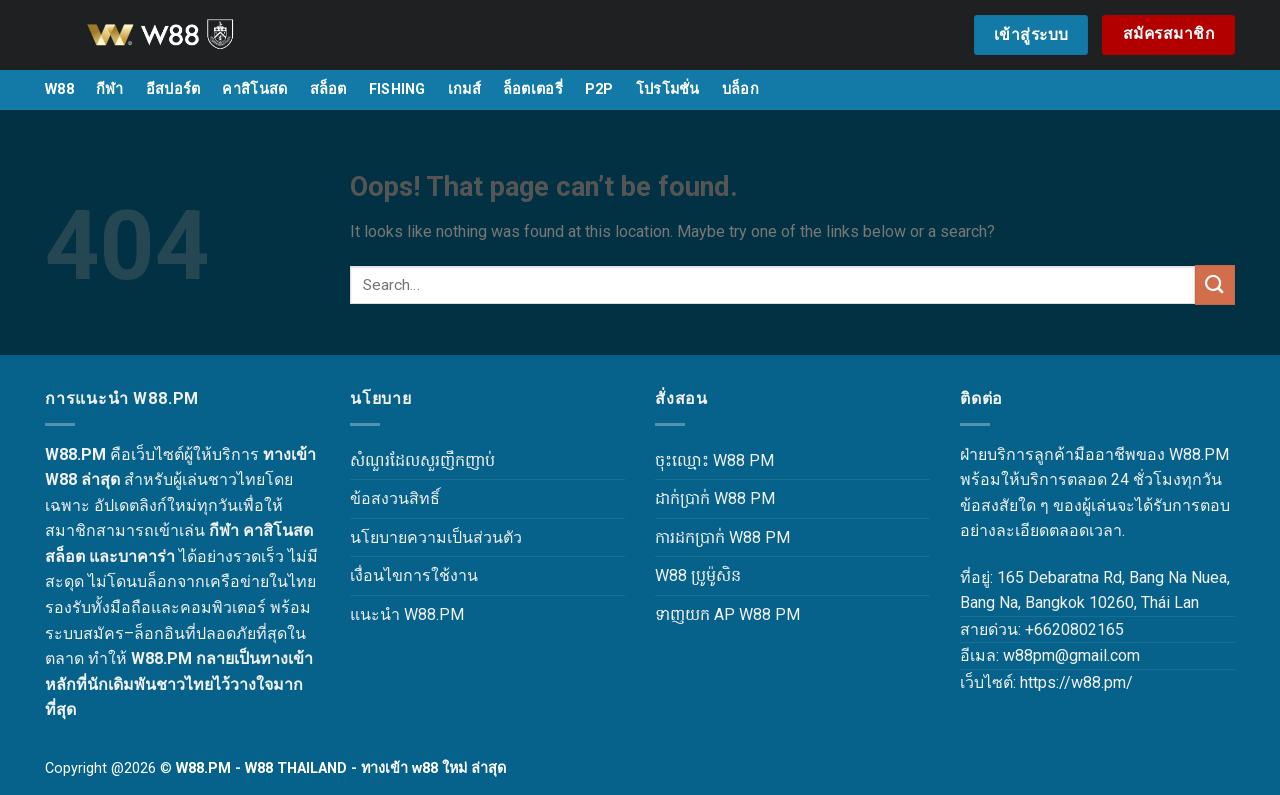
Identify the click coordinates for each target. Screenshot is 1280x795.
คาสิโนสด (254, 89)
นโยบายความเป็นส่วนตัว (436, 537)
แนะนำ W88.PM (407, 614)
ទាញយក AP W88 (713, 614)
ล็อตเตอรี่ (533, 89)
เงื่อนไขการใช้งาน (414, 575)
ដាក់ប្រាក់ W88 (700, 498)
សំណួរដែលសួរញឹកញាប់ (422, 460)
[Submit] (1215, 284)
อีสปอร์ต (173, 89)
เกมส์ (464, 89)
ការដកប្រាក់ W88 (708, 537)
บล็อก (740, 89)
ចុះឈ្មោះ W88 (700, 460)
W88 (59, 89)
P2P (599, 89)
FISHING (397, 89)
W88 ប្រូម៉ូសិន (698, 575)
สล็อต (328, 89)
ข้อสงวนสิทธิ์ (395, 498)
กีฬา (110, 89)
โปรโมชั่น (668, 89)
